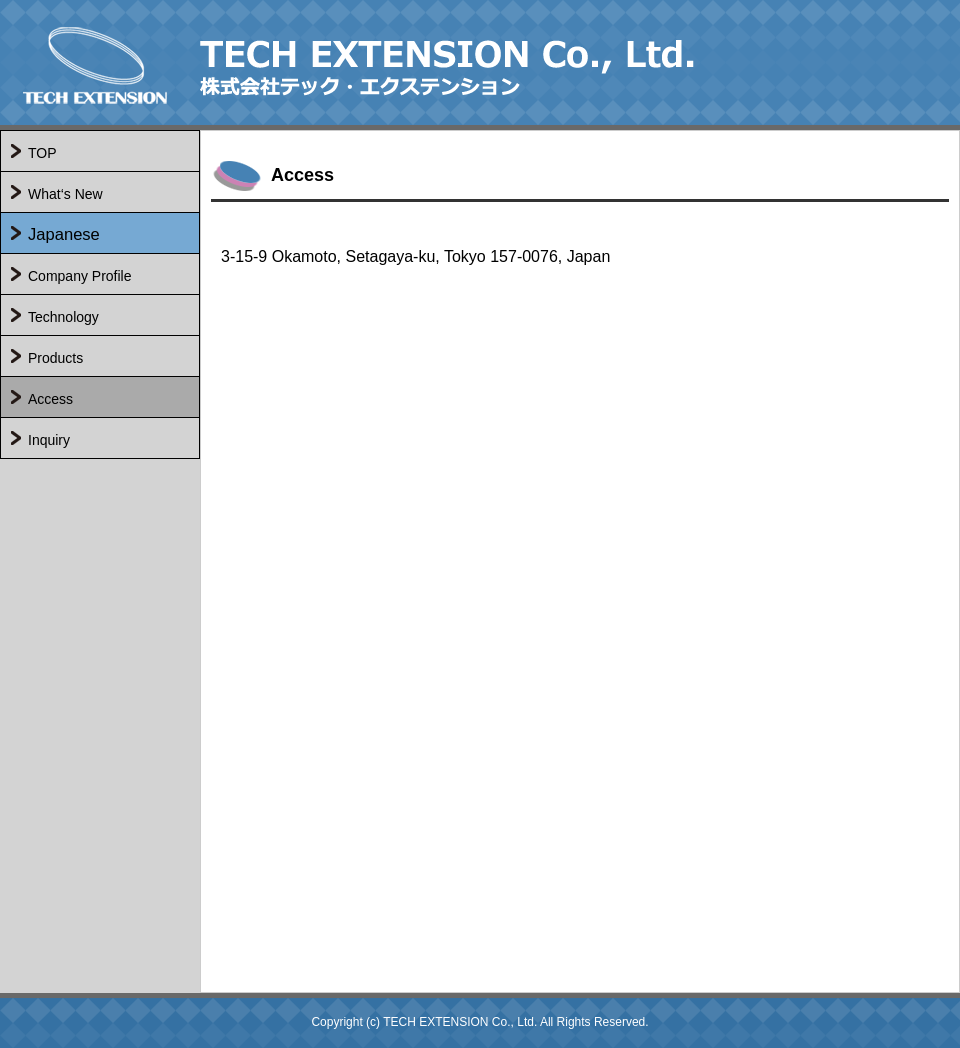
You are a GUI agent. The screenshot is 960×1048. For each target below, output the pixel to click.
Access (50, 399)
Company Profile (80, 276)
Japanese (64, 234)
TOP (42, 153)
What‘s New (65, 194)
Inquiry (49, 440)
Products (55, 358)
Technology (63, 317)
